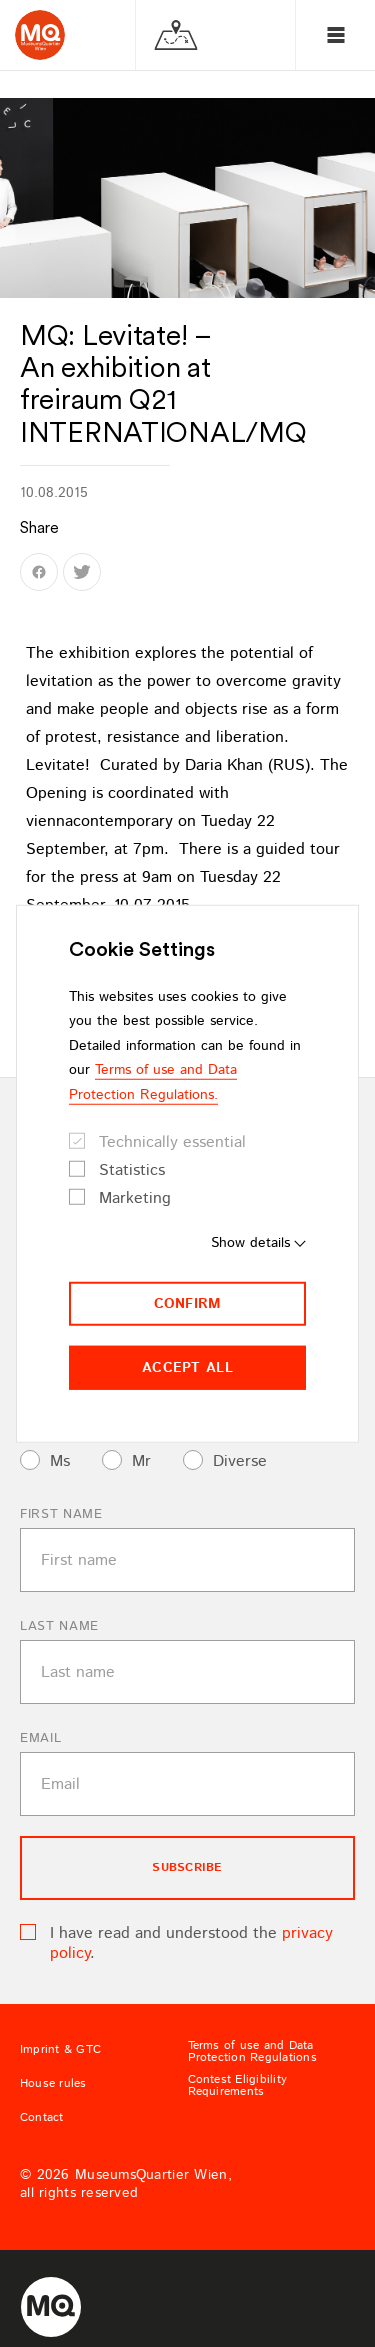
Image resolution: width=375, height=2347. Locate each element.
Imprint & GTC (60, 2050)
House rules (53, 2084)
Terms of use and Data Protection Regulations (252, 2052)
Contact (42, 2118)
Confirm (188, 1304)
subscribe (187, 1867)
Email (40, 1738)
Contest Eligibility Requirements (238, 2086)
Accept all (187, 1368)
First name (61, 1514)
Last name (59, 1626)
